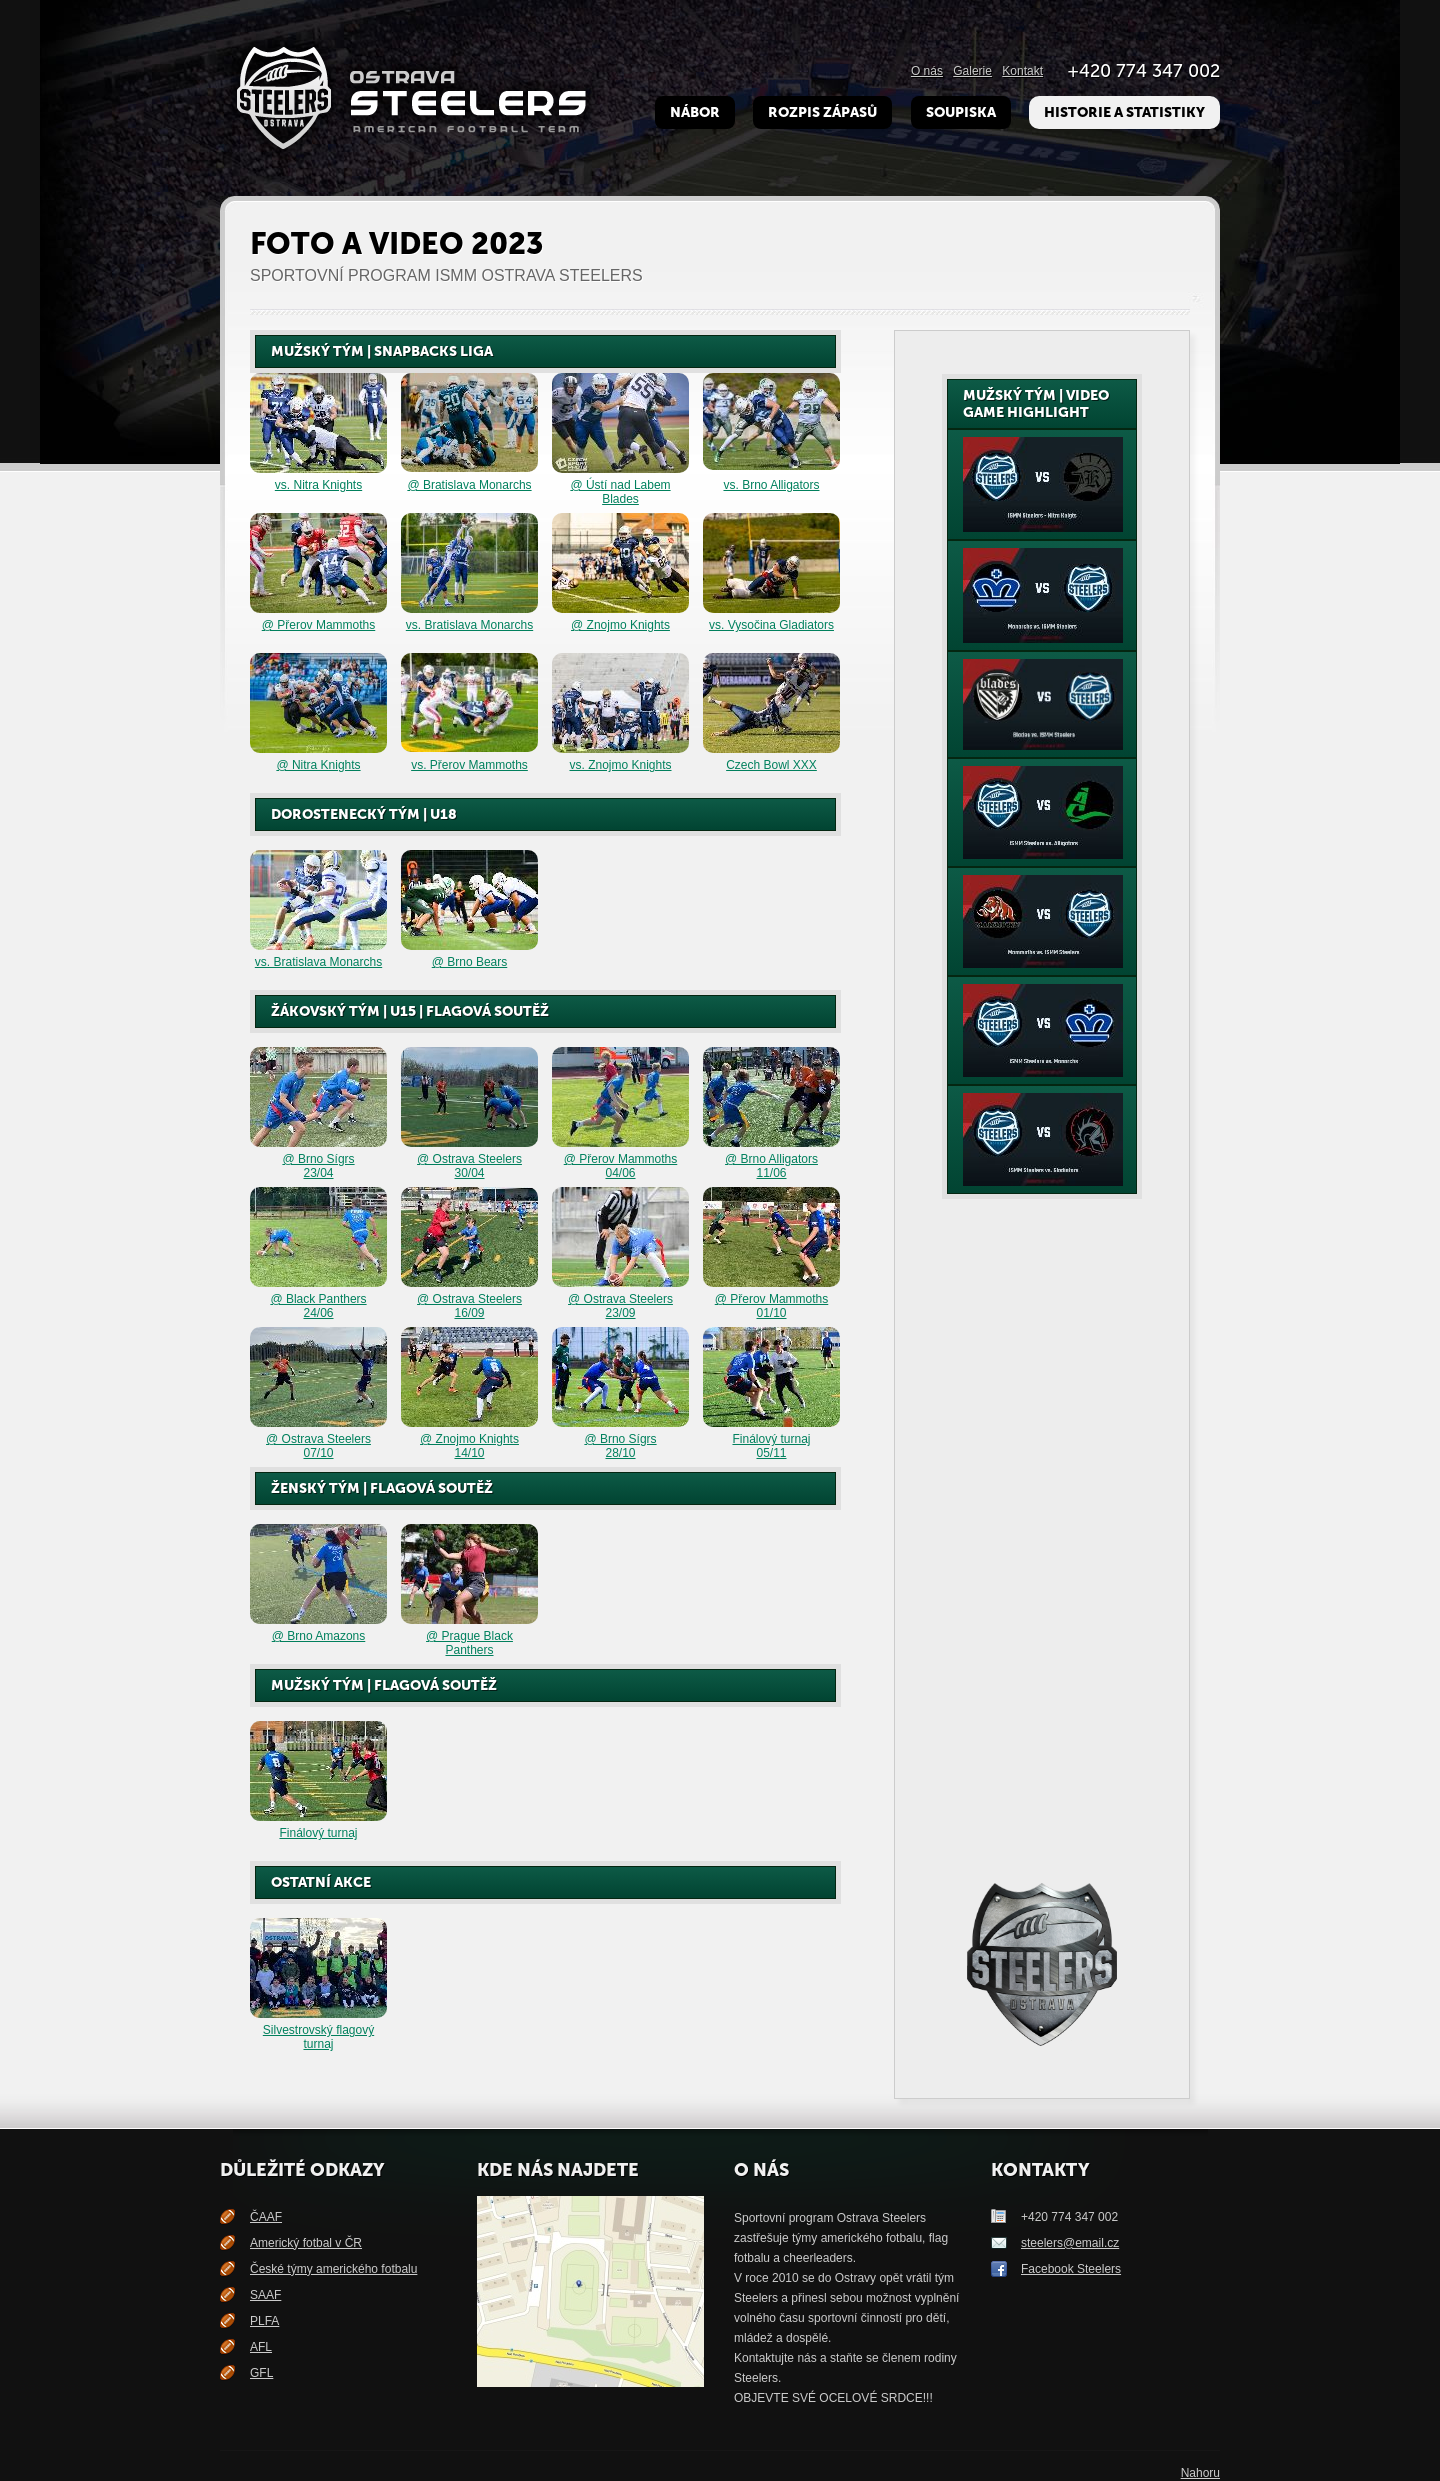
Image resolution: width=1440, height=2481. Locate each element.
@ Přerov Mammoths (319, 625)
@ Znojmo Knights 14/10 (469, 1446)
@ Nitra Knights (318, 765)
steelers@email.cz (1070, 2243)
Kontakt (1022, 71)
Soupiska (961, 112)
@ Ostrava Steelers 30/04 (469, 1166)
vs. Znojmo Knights (620, 765)
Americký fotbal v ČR (306, 2243)
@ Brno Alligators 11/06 (771, 1166)
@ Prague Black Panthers (469, 1643)
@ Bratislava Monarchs (469, 485)
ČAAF (266, 2217)
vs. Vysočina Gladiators (771, 625)
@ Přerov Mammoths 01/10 (772, 1306)
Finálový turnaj (318, 1833)
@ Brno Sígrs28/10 (620, 1446)
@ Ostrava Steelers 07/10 (318, 1446)
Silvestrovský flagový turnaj (318, 2037)
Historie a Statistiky (1124, 112)
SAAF (265, 2295)
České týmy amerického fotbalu (333, 2269)
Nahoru (1200, 2473)
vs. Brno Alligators (771, 485)
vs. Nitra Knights (318, 485)
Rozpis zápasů (822, 112)
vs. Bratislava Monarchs (469, 625)
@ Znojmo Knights (620, 625)
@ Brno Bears (470, 962)
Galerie (972, 71)
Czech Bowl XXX (771, 765)
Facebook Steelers (1071, 2269)
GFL (261, 2373)
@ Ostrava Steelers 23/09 (620, 1306)
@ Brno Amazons (319, 1636)
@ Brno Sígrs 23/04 (318, 1166)
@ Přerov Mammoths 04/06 (621, 1166)
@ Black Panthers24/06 (318, 1306)
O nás (927, 71)
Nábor (695, 112)
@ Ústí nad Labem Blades (620, 492)
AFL (261, 2347)
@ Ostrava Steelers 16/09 (469, 1306)
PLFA (264, 2321)
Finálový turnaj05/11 (771, 1446)
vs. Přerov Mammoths (469, 765)
